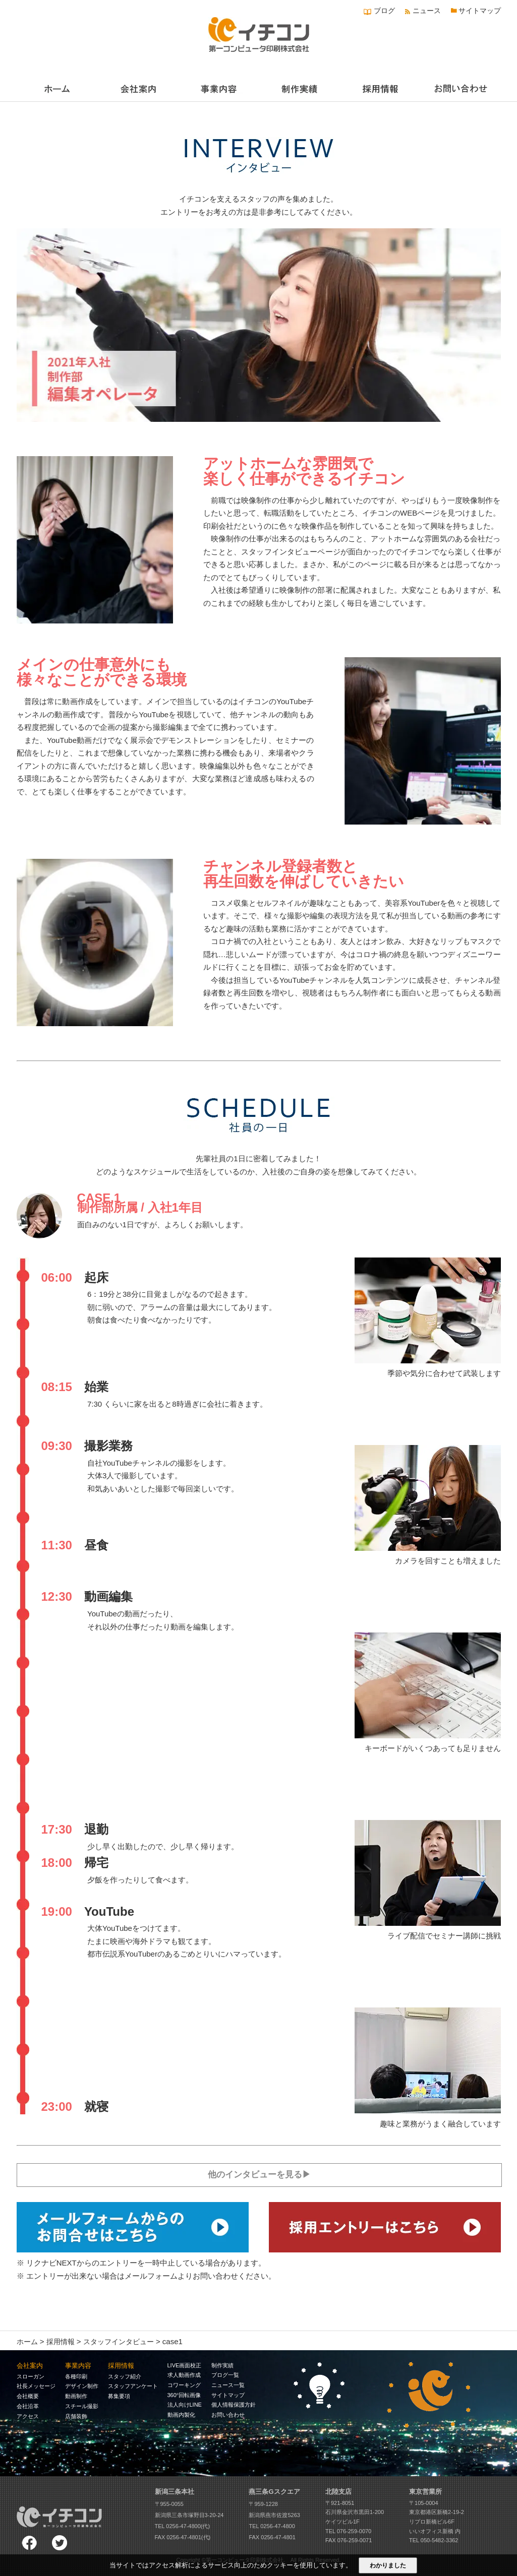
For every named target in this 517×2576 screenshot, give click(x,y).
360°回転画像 (184, 2394)
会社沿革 (28, 2405)
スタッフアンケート (133, 2385)
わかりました (388, 2565)
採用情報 (60, 2341)
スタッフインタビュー (118, 2341)
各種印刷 (76, 2375)
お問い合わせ (228, 2414)
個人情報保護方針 (233, 2404)
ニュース (427, 11)
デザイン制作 (81, 2385)
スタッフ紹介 (124, 2375)
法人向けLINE (184, 2404)
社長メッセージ (36, 2385)
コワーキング (184, 2384)
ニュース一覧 (228, 2384)
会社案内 (30, 2364)
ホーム (27, 2341)
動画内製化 (181, 2414)
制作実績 (222, 2364)
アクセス (28, 2415)
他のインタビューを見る (255, 2174)
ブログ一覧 (225, 2374)
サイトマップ (479, 11)
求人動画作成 (184, 2374)
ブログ (384, 11)
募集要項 (119, 2396)
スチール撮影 (81, 2405)
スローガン (30, 2375)
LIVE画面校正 (184, 2364)
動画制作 (76, 2396)
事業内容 (78, 2364)
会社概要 (28, 2396)
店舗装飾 (76, 2415)
